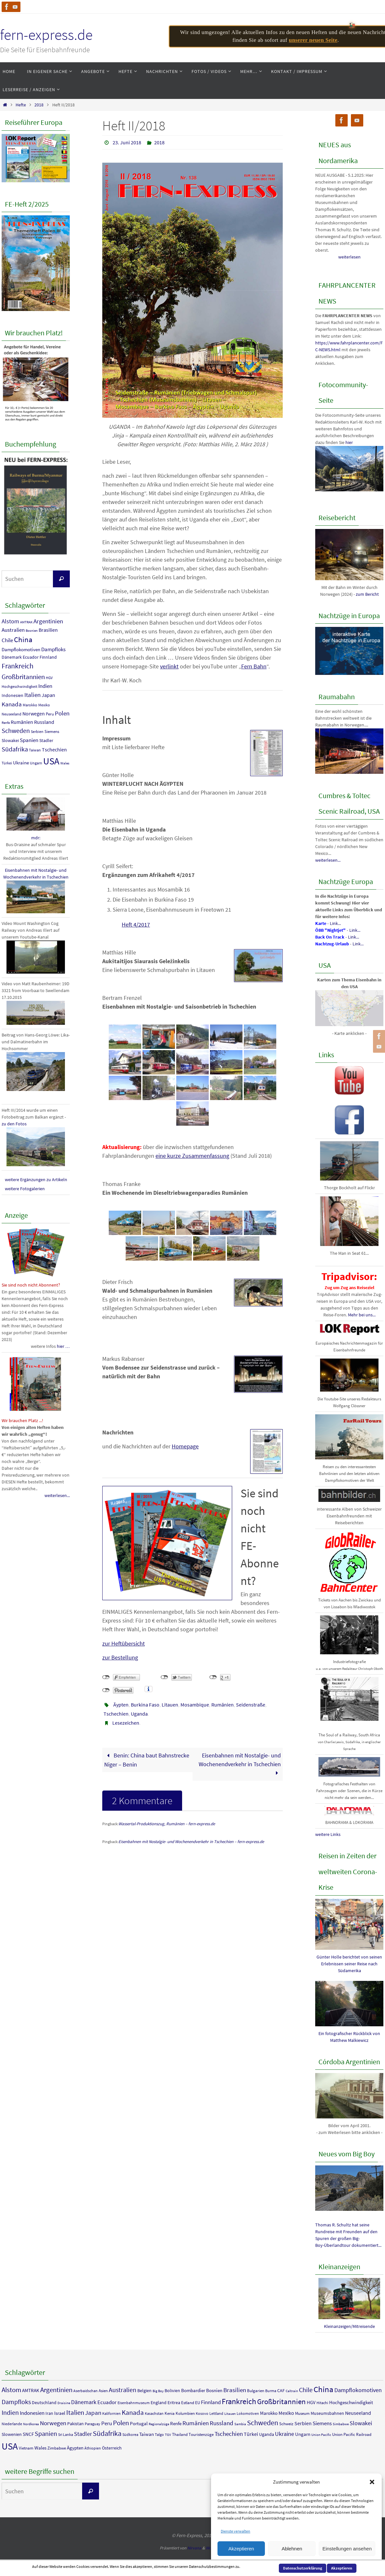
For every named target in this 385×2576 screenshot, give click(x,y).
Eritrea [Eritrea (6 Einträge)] (174, 2402)
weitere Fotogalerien (25, 1189)
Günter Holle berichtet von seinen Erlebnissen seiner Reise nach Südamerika (349, 1963)
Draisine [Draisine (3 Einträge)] (63, 2403)
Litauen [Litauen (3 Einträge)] (230, 2414)
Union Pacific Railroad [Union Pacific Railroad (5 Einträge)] (351, 2434)
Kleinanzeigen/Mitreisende (349, 2326)
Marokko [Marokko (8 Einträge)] (30, 705)
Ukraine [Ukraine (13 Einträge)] (21, 763)
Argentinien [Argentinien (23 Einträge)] (48, 621)
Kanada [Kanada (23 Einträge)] (12, 704)
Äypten (121, 1704)
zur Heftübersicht (123, 1643)
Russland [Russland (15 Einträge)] (44, 722)
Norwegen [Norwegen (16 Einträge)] (33, 713)
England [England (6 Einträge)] (159, 2402)
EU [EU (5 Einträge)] (197, 2402)
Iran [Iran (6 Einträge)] (49, 2413)
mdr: (35, 838)
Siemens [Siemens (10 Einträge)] (51, 731)
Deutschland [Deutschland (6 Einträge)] (44, 2402)
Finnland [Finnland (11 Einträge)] (48, 657)
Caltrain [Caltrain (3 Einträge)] (292, 2391)
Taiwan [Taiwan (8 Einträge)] (35, 750)
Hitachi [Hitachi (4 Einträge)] (322, 2402)
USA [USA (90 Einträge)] (51, 761)
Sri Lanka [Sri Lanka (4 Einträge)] (65, 2434)
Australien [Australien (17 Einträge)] (13, 629)
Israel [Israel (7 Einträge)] (59, 2413)
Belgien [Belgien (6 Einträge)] (144, 2390)
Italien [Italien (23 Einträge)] (32, 695)
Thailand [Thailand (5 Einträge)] (180, 2434)
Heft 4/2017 (136, 924)
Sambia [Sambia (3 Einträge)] (240, 2424)
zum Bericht (367, 594)
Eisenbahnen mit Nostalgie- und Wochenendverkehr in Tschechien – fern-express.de (191, 1841)
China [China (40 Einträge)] (23, 639)
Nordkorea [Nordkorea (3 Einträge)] (31, 2424)
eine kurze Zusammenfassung (192, 1155)
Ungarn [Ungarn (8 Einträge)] (36, 763)
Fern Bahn (254, 666)
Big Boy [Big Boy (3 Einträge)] (158, 2391)
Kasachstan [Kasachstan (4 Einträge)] (154, 2413)
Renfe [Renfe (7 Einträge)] (6, 723)
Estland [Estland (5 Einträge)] (187, 2402)
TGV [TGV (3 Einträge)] (168, 2435)
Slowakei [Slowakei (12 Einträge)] (10, 740)
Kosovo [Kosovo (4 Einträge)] (202, 2413)
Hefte (21, 105)
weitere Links (328, 1834)
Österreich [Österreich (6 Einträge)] (112, 2448)
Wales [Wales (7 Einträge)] (64, 763)
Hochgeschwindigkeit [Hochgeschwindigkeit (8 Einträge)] (19, 686)
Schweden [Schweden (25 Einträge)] (16, 731)
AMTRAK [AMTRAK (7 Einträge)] (26, 622)
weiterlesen (349, 257)
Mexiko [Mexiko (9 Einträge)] (44, 704)
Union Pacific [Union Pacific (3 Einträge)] (321, 2435)
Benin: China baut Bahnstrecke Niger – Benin (146, 1760)
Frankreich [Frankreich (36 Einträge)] (17, 665)
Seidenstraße (250, 1704)
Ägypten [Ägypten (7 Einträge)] (75, 2448)
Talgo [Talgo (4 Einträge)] (159, 2434)
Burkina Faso (145, 1704)
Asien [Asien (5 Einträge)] (103, 2390)
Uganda (139, 1713)
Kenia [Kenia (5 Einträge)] (170, 2413)
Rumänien (222, 1704)
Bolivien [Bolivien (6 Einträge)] (172, 2390)
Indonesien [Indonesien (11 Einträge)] (12, 695)
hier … (63, 1346)
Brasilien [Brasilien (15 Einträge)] (48, 630)
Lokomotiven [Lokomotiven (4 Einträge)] (248, 2413)
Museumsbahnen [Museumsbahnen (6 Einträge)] (327, 2413)
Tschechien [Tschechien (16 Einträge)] (54, 749)
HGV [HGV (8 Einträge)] (49, 678)
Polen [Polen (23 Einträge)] (62, 713)
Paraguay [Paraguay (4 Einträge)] (92, 2423)
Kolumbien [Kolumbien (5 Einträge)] (185, 2413)
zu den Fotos (14, 1124)
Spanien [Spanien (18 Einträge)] (29, 740)
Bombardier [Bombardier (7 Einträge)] (193, 2390)
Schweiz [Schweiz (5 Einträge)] (286, 2423)
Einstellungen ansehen (347, 2548)
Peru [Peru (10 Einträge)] (50, 714)
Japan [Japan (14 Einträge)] (48, 695)
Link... (335, 923)
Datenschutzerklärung (302, 2568)
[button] (372, 2482)
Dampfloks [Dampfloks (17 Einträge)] (53, 649)
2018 (38, 105)
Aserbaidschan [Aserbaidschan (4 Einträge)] (85, 2390)
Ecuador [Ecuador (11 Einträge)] (31, 657)
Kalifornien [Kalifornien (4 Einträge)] (111, 2413)
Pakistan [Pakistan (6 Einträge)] (75, 2423)
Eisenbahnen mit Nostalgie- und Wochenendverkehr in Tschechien (240, 1764)
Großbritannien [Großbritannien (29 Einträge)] (23, 676)
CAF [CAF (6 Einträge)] (281, 2390)
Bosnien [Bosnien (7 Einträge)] (32, 631)
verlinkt (169, 666)
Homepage (185, 1446)
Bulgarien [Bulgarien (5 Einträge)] (255, 2390)
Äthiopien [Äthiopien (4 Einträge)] (92, 2448)
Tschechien (116, 1713)
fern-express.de (46, 34)
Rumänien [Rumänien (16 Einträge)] (22, 722)
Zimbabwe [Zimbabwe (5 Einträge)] (56, 2448)
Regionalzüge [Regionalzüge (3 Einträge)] (159, 2424)
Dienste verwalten (235, 2531)
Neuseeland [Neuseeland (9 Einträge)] (11, 714)
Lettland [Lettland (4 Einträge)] (216, 2413)
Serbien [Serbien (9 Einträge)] (37, 731)
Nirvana (194, 2548)
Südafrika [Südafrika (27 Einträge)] (15, 749)
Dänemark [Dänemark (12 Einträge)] (12, 657)
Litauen (170, 1704)
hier (349, 442)
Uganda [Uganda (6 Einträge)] (266, 2434)
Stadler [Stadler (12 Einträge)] (46, 740)
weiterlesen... (57, 1495)
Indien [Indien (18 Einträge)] (45, 685)
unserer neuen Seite (313, 40)
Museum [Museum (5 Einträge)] (302, 2413)
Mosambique (194, 1704)
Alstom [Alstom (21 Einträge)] (10, 621)
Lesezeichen (125, 1722)
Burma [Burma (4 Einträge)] (270, 2390)
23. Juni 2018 (127, 142)
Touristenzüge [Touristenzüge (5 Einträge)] (201, 2434)
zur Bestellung (120, 1657)
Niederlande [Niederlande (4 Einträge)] (12, 2423)
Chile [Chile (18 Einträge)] (7, 640)
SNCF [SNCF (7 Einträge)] (28, 2434)
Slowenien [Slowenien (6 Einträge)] (12, 2434)
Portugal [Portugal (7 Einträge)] (139, 2423)
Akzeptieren (241, 2548)
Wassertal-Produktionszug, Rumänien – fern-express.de (166, 1824)
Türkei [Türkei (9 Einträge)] (7, 763)
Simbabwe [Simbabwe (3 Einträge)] (341, 2424)
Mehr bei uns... (362, 1315)
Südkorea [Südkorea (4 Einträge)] (130, 2434)
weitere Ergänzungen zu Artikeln (36, 1179)
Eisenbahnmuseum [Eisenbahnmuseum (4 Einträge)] (134, 2402)
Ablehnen (291, 2548)
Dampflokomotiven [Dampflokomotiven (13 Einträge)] (21, 649)
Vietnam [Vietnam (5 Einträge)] (26, 2448)
